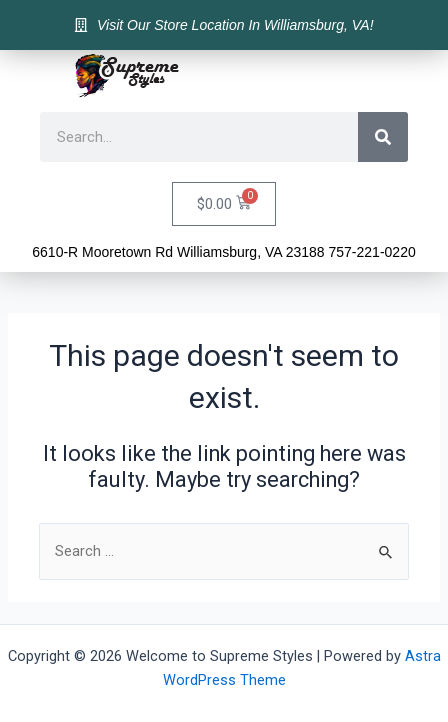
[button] (398, 76)
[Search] (383, 137)
